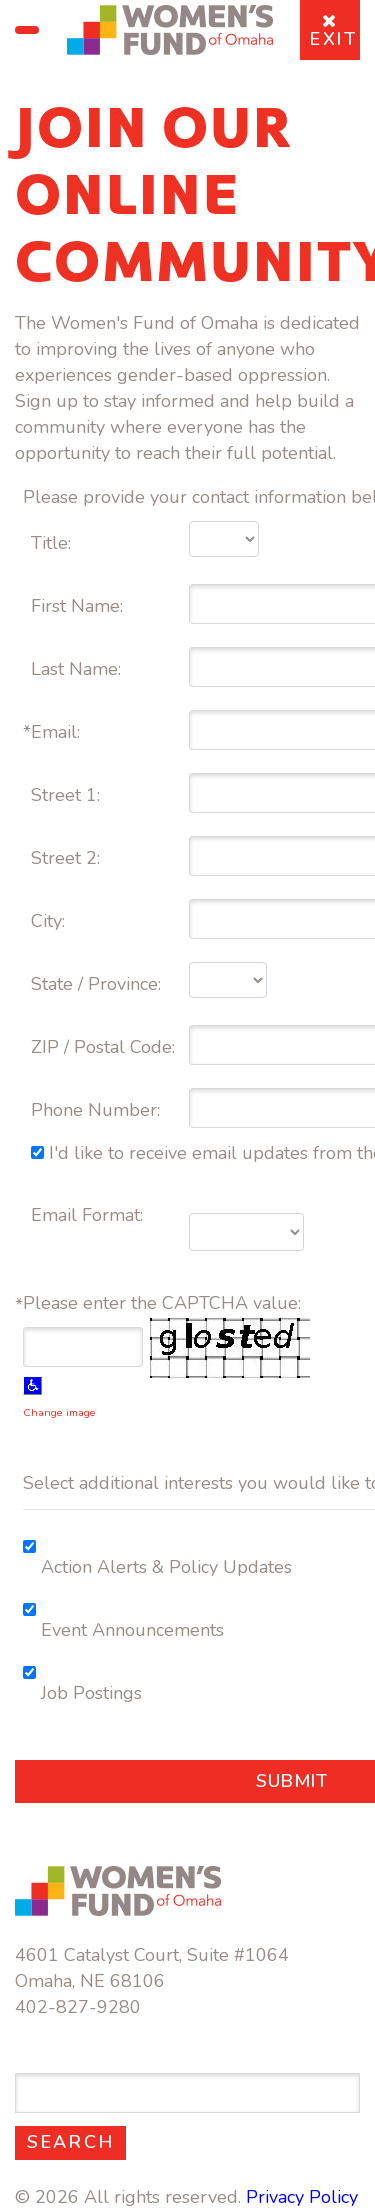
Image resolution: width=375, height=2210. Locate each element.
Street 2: (68, 858)
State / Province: (98, 984)
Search (76, 2142)
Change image (59, 1412)
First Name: (79, 606)
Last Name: (78, 669)
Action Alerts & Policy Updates (166, 1567)
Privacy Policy (302, 2197)
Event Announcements (132, 1630)
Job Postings (91, 1693)
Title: (51, 543)
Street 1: (68, 795)
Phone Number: (98, 1110)
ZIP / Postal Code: (105, 1047)
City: (50, 921)
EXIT (334, 31)
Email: (58, 732)
